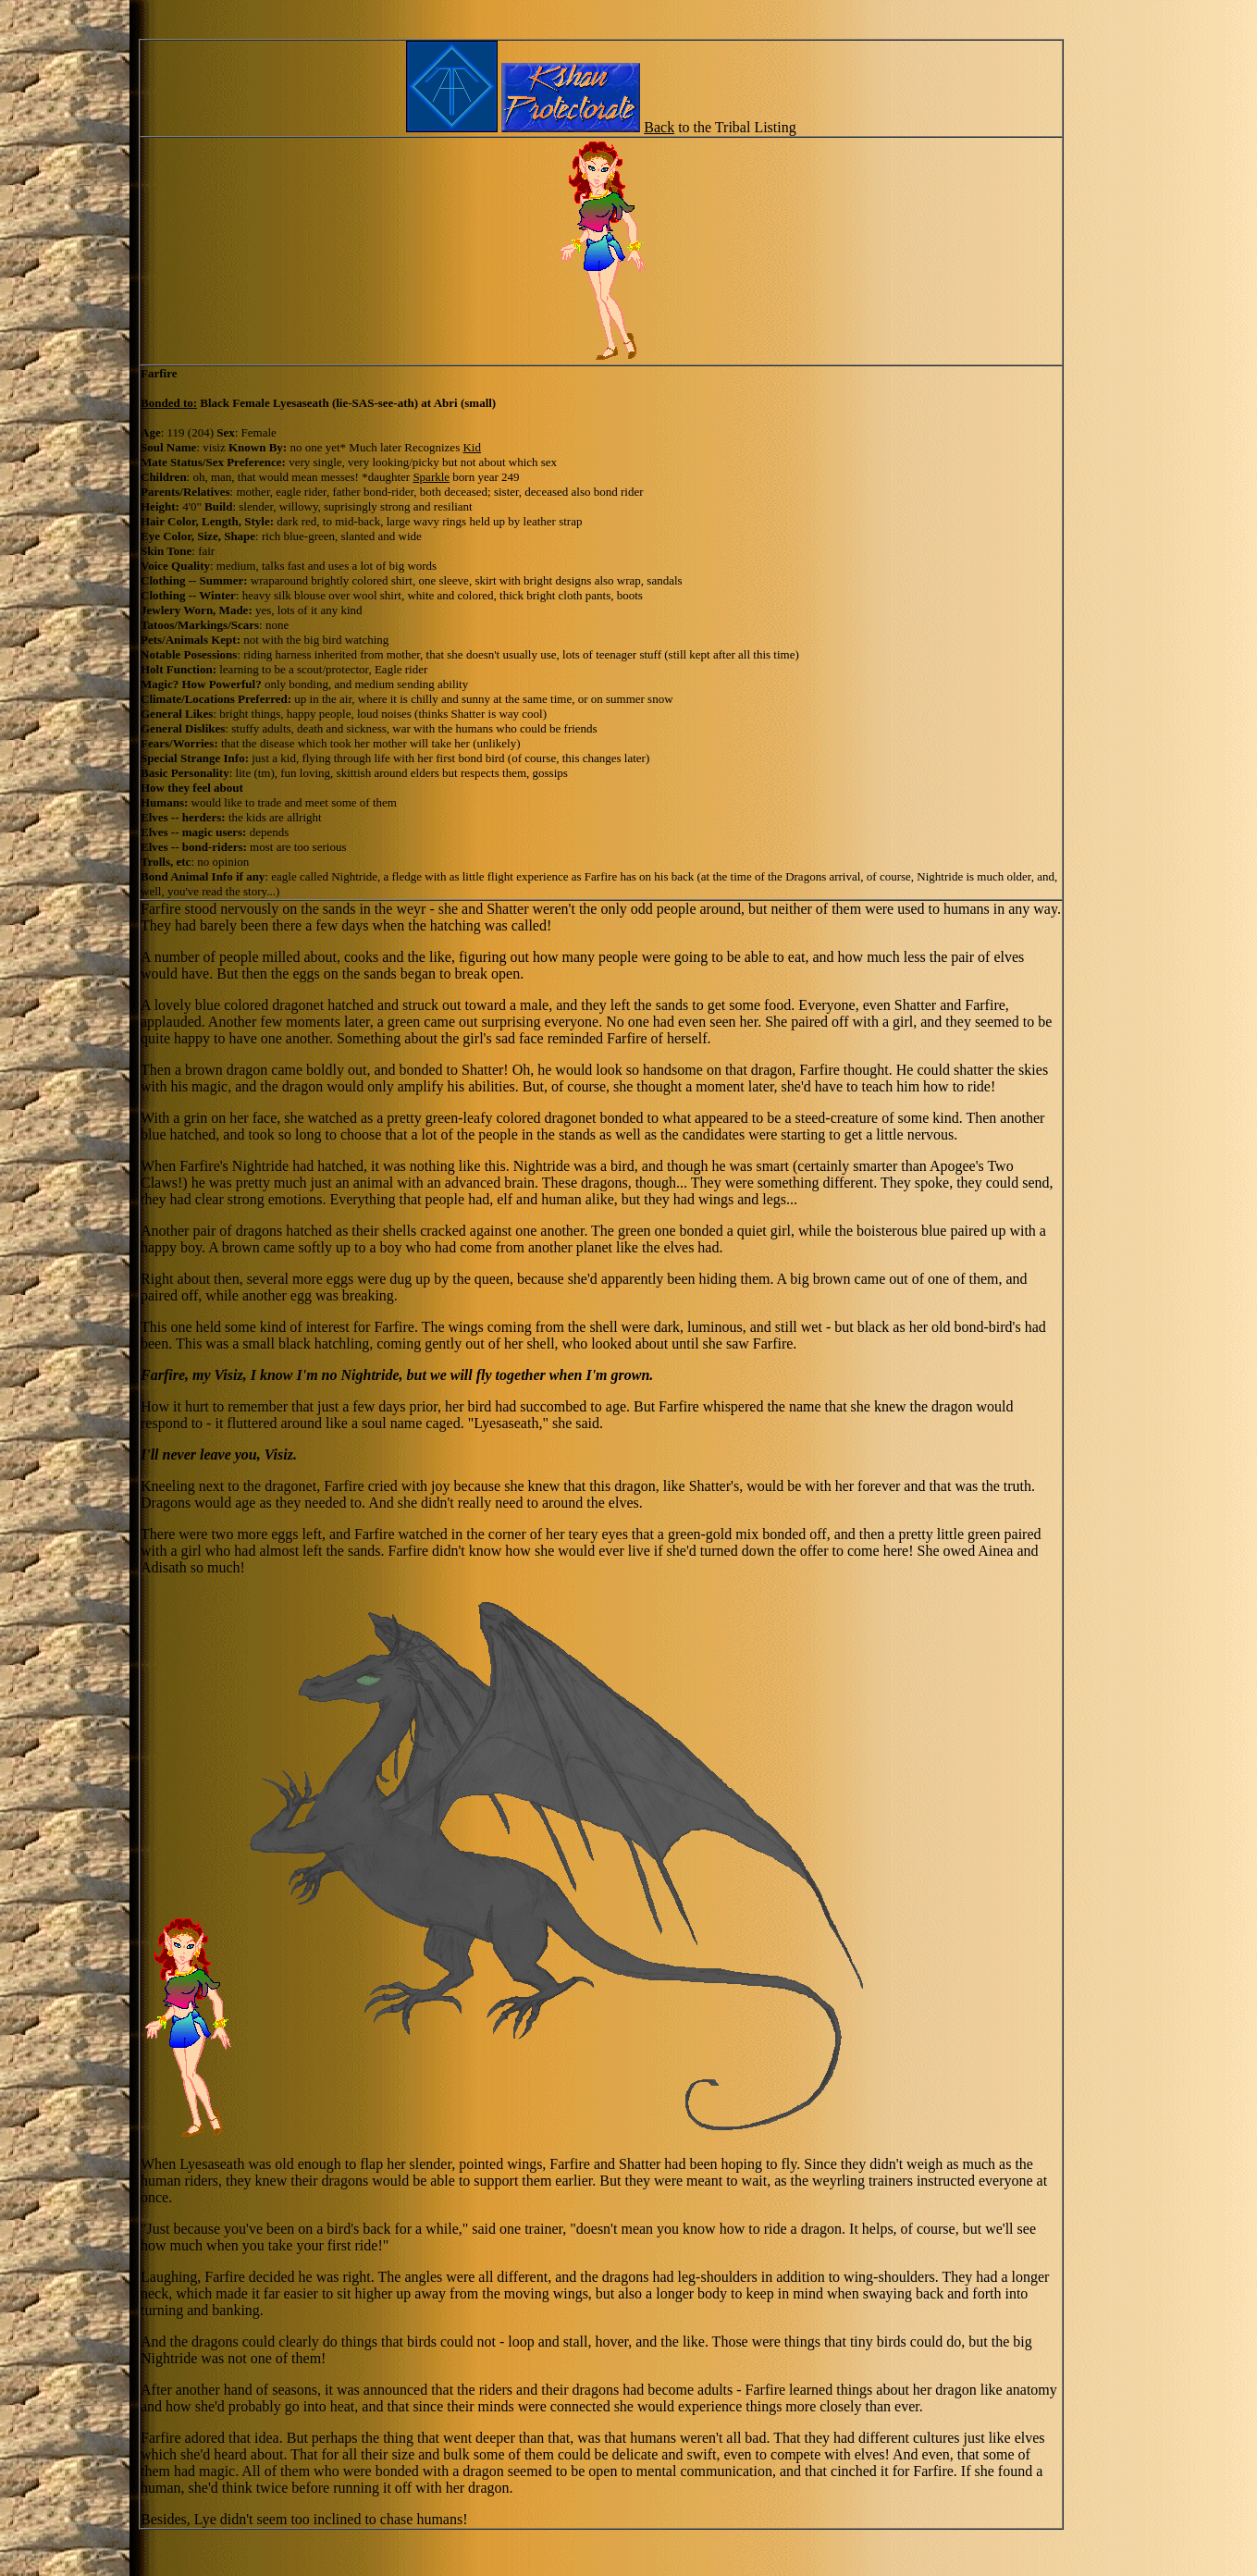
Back (659, 127)
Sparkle (431, 477)
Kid (471, 447)
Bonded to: (169, 403)
